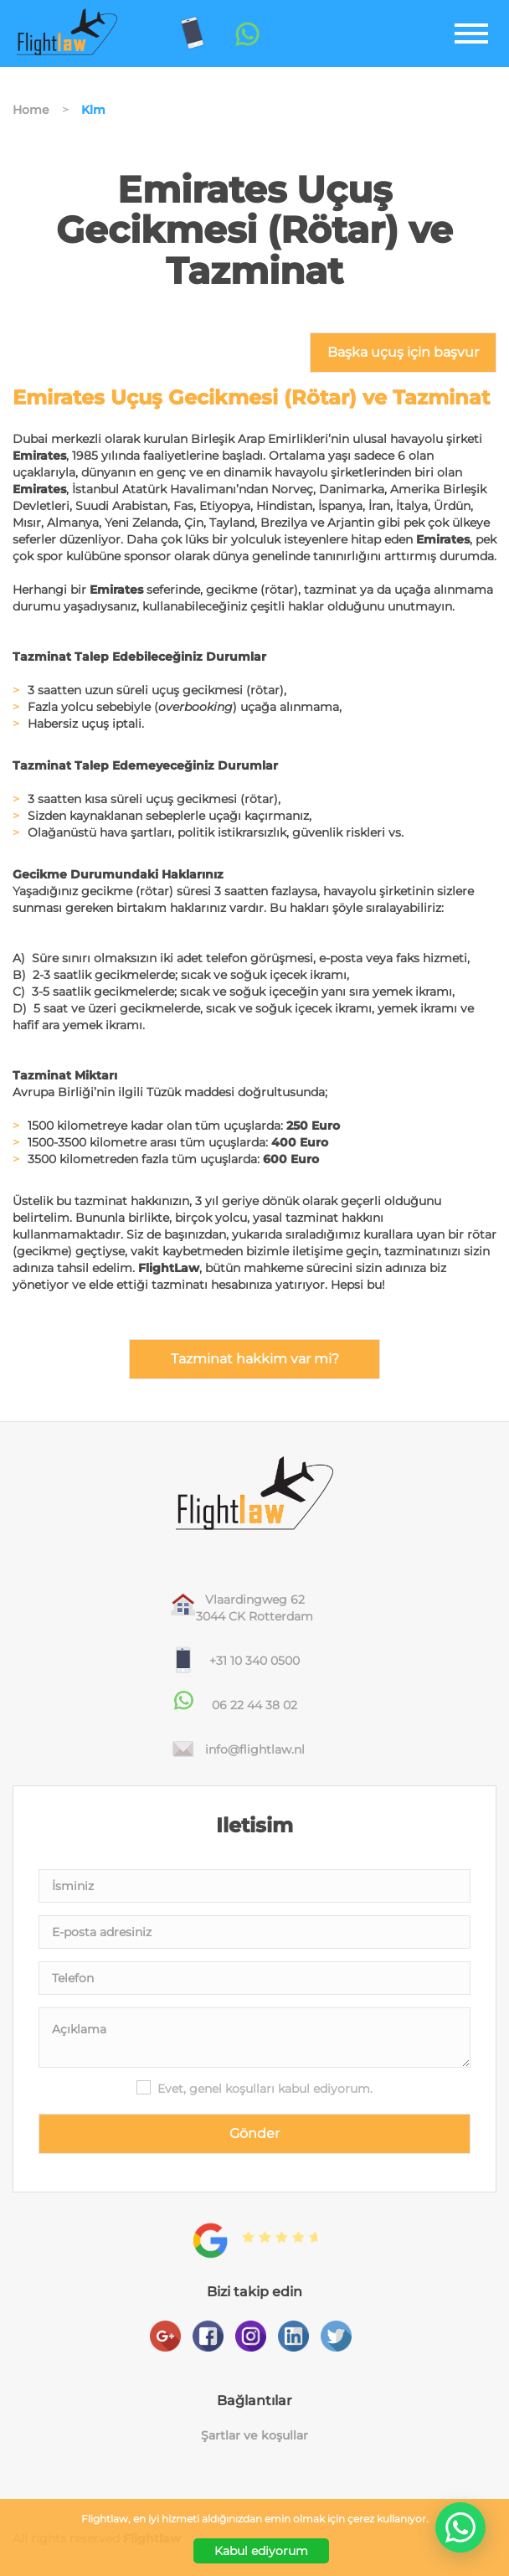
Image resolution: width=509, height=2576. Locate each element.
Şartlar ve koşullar (254, 2435)
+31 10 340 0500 (254, 1660)
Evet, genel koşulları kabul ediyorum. (265, 2088)
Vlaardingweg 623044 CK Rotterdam (254, 1608)
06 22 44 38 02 (254, 1705)
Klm (93, 109)
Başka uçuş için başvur (403, 352)
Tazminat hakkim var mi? (255, 1359)
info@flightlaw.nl (255, 1749)
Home (31, 109)
